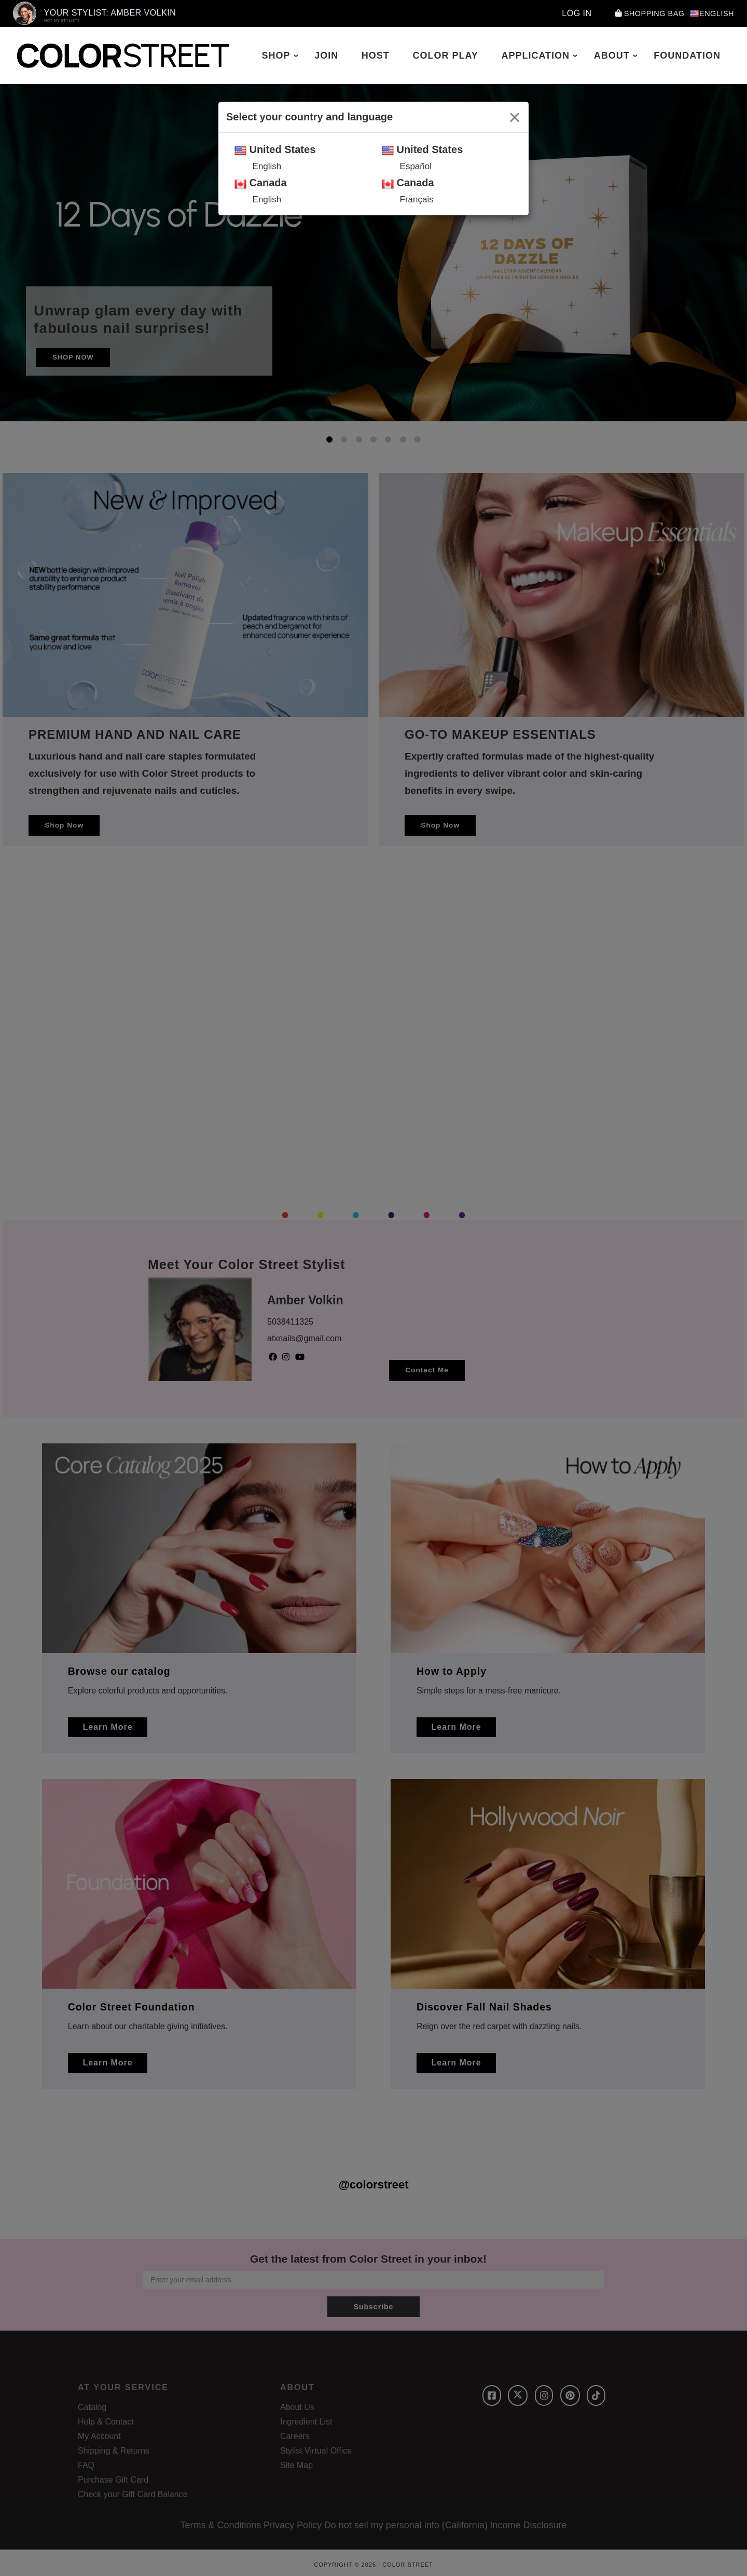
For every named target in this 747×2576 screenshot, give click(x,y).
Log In (565, 13)
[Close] (514, 117)
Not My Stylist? (62, 20)
